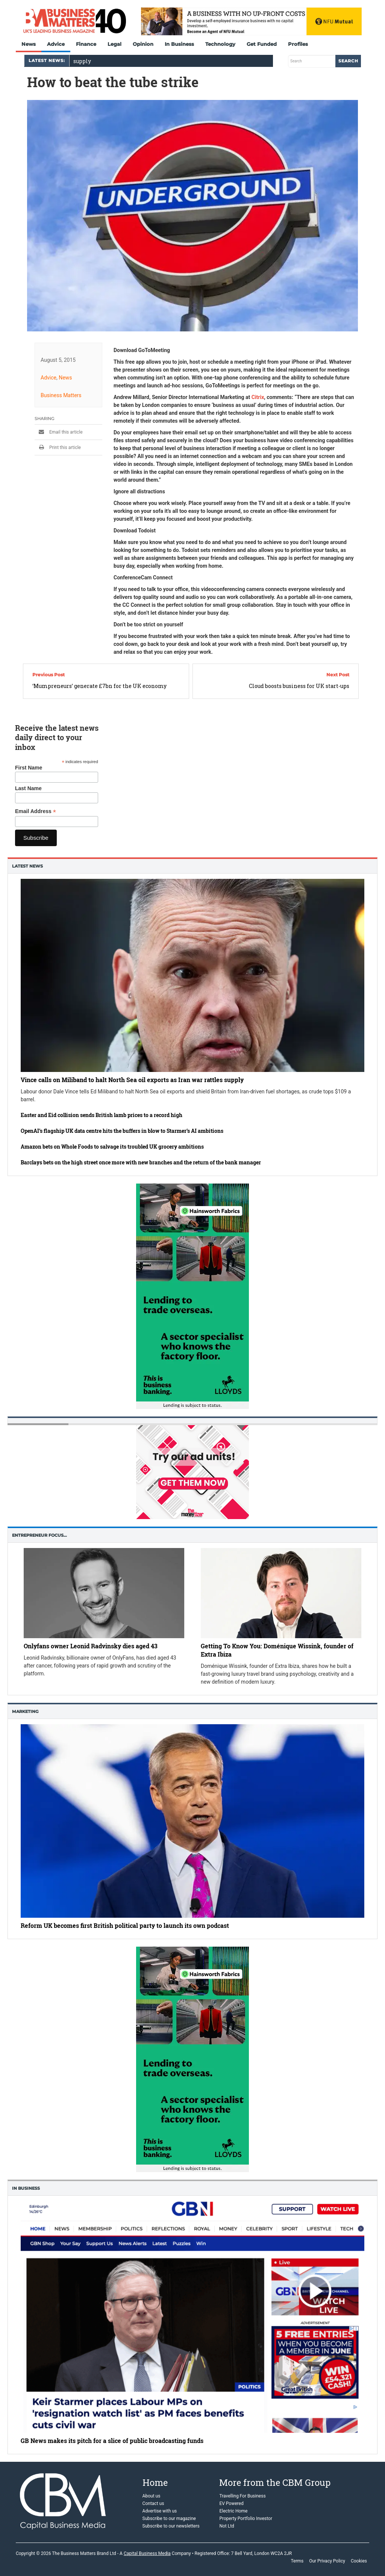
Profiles (298, 44)
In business (26, 2188)
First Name (28, 768)
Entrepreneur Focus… (39, 1535)
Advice (56, 44)
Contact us (153, 2503)
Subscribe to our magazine (169, 2518)
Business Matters (61, 395)
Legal (114, 44)
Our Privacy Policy (327, 2561)
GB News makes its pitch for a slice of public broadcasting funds (112, 2440)
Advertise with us (159, 2511)
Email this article (59, 432)
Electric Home (233, 2511)
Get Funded (262, 44)
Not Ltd (226, 2526)
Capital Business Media (147, 2553)
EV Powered (231, 2503)
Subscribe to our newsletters (171, 2526)
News (28, 44)
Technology (220, 44)
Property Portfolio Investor (245, 2518)
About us (151, 2496)
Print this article (58, 447)
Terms (297, 2561)
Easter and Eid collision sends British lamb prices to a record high (101, 1115)
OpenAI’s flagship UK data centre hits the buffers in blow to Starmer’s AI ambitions (122, 1130)
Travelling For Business (242, 2496)
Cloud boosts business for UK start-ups (299, 685)
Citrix (258, 397)
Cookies (359, 2561)
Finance (86, 44)
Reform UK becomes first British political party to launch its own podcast (125, 1925)
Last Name (28, 788)
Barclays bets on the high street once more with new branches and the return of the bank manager (141, 1162)
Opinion (143, 44)
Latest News (27, 866)
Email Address (35, 811)
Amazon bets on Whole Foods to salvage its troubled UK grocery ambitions (112, 1146)
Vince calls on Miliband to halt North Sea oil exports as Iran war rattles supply (132, 1080)
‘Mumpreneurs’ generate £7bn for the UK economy (99, 685)
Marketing (25, 1711)
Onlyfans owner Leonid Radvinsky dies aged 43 (91, 1646)
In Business (179, 44)
